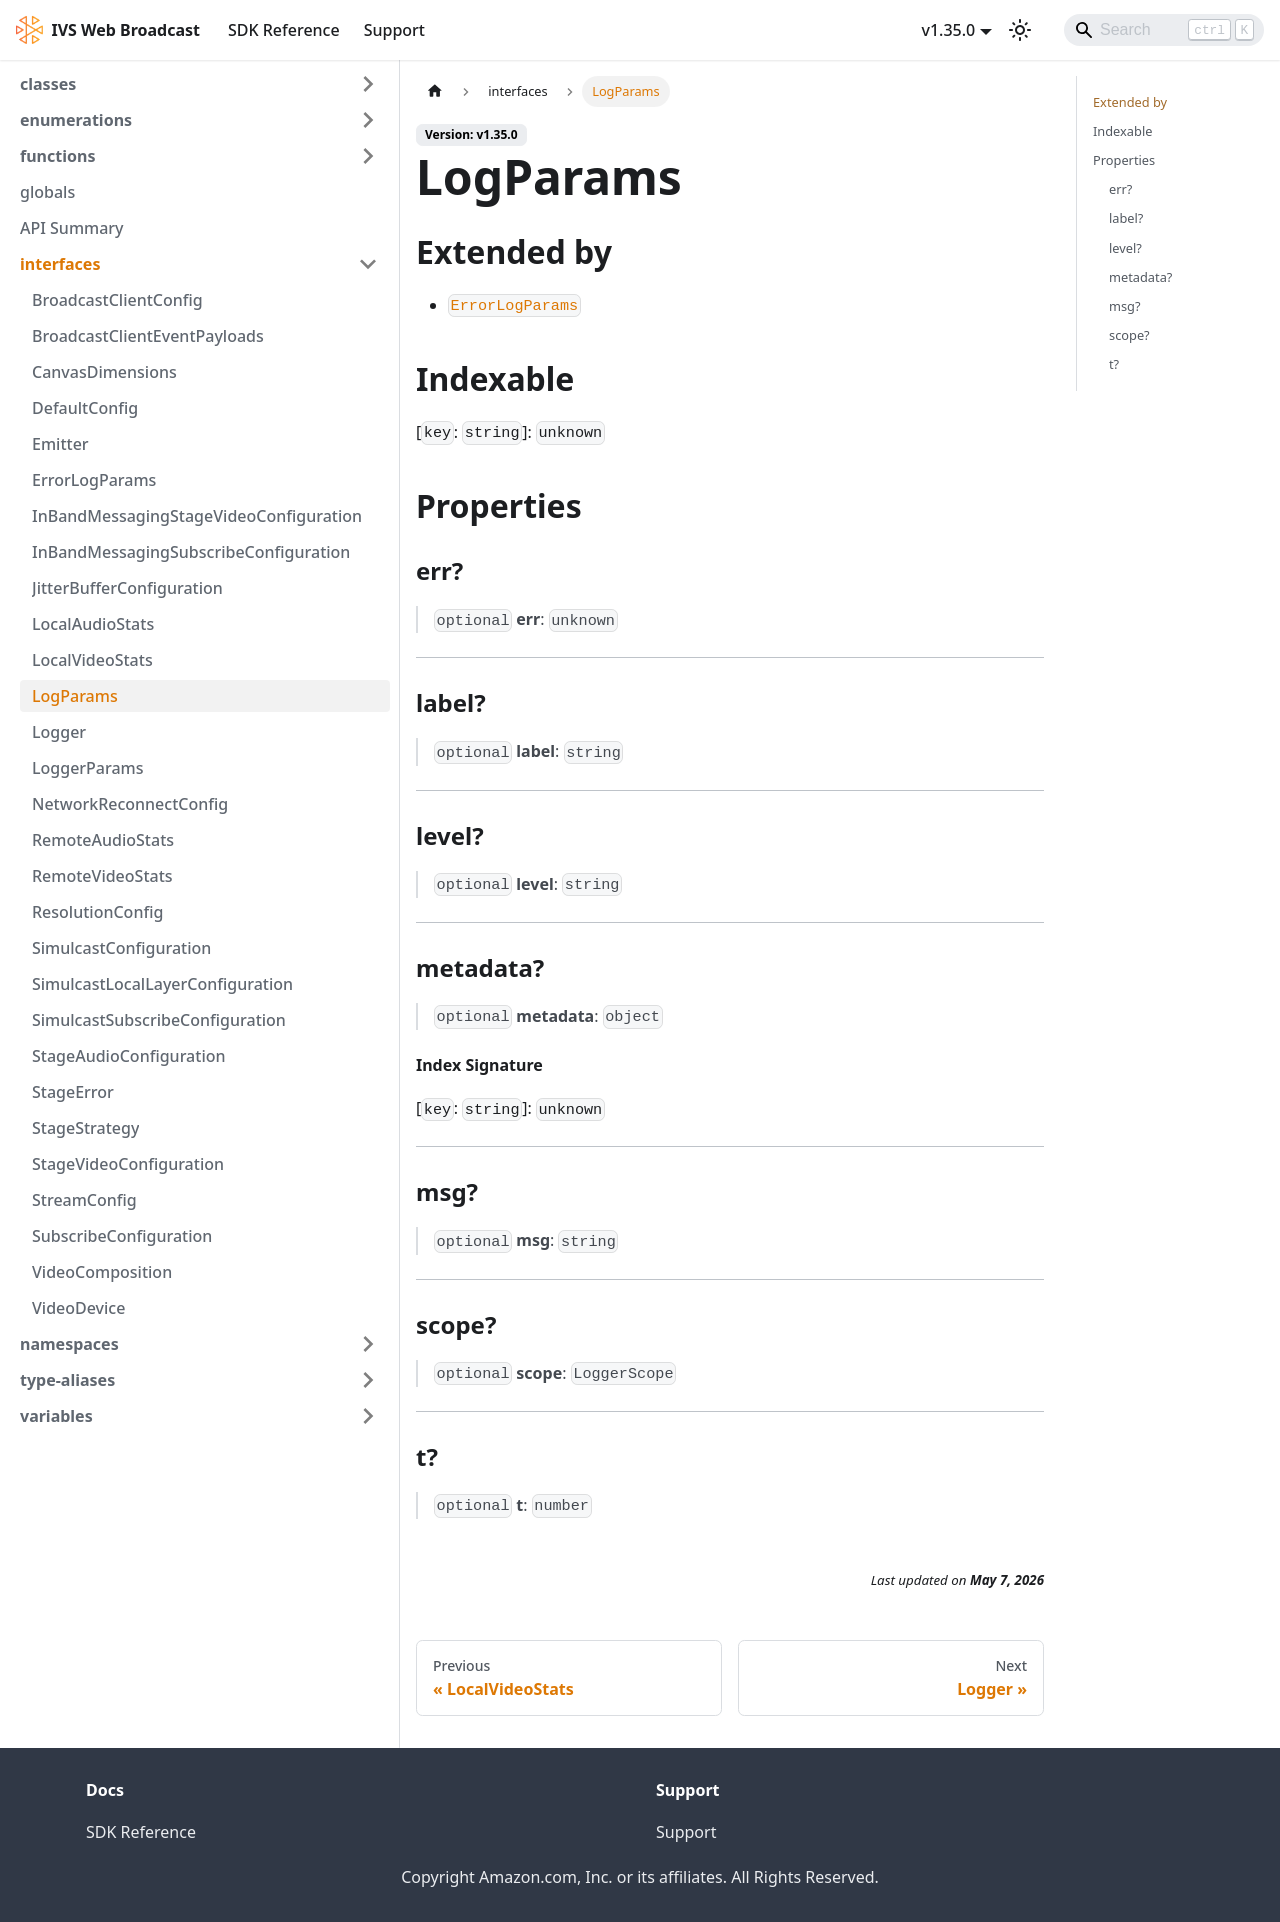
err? (1120, 189)
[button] (199, 84)
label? (1126, 218)
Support (394, 30)
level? (1125, 248)
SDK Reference (284, 30)
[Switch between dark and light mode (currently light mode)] (1020, 30)
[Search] (1164, 30)
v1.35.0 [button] (948, 30)
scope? (1129, 335)
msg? (1125, 306)
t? (1114, 364)
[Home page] (435, 91)
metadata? (1140, 277)
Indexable (1122, 131)
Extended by (1130, 102)
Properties (1124, 160)
